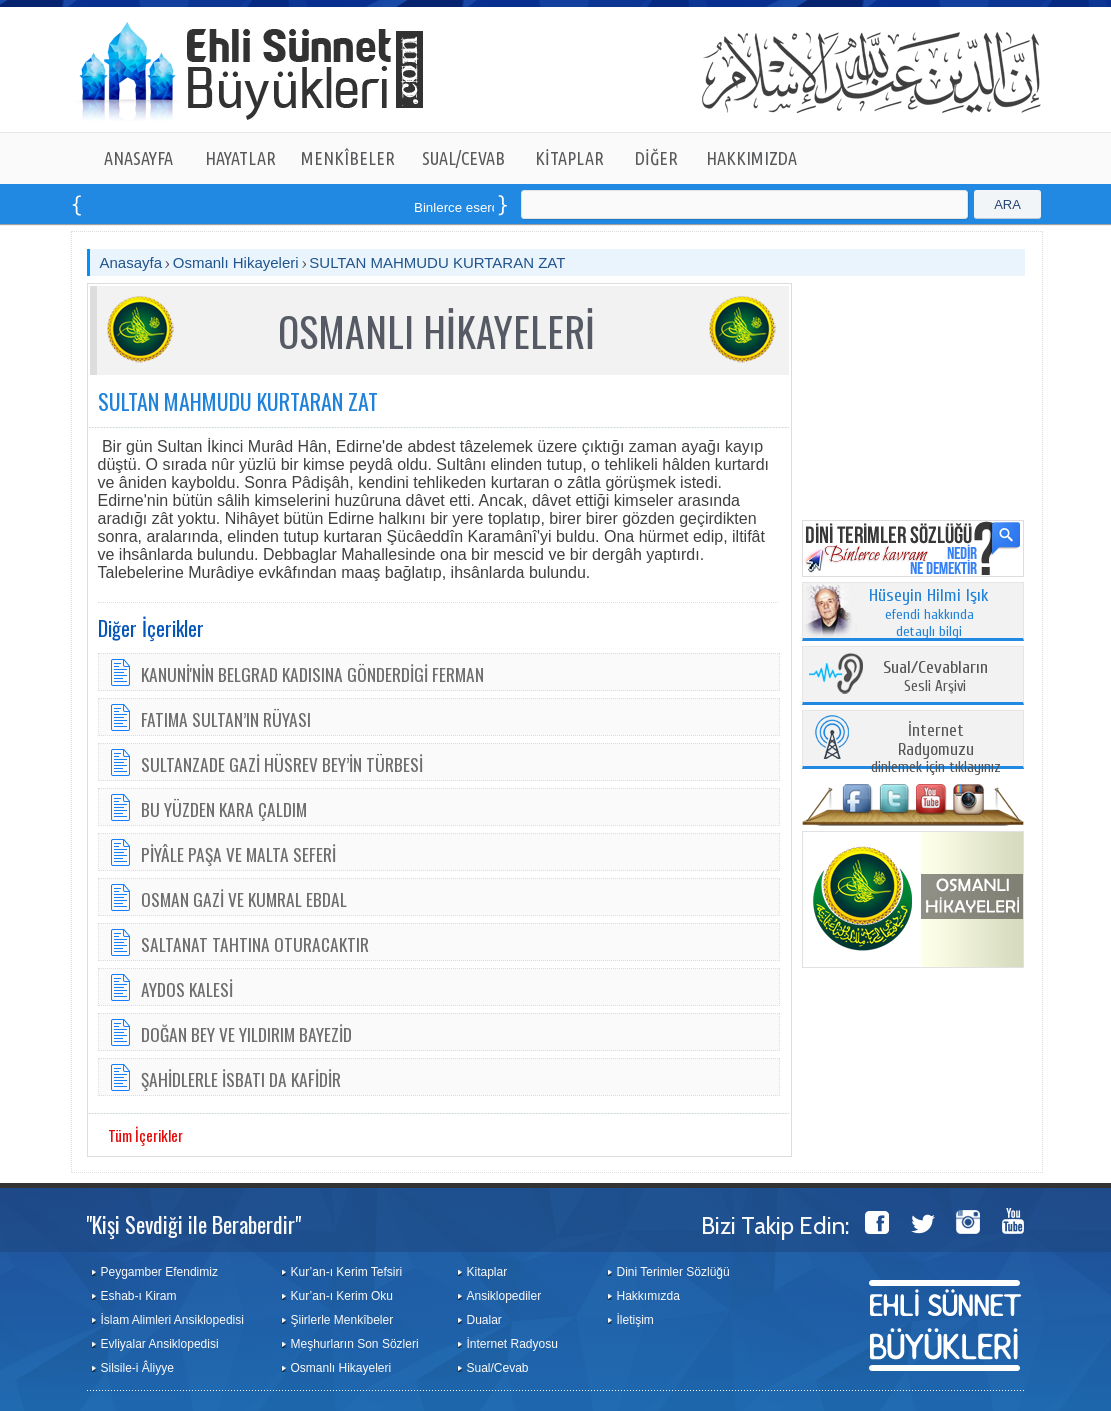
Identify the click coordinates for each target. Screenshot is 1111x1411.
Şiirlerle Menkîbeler (342, 1320)
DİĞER (656, 158)
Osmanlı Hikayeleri (236, 262)
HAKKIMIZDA (751, 158)
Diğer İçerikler (151, 628)
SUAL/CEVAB (463, 158)
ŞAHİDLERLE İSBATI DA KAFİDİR (241, 1079)
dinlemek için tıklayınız (936, 749)
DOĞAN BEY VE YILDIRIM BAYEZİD (246, 1034)
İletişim (635, 1320)
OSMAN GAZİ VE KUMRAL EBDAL (244, 899)
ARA (1007, 204)
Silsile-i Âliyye (137, 1368)
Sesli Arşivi (935, 677)
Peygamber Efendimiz (159, 1272)
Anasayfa (131, 262)
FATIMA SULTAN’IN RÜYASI (226, 719)
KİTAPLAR (569, 158)
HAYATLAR (240, 158)
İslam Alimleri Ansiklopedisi (172, 1320)
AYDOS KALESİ (187, 989)
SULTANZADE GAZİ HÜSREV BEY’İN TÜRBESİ (282, 764)
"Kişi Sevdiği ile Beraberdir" (193, 1224)
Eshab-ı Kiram (139, 1296)
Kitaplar (487, 1272)
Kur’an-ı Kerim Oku (342, 1296)
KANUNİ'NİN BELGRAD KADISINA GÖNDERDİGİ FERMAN (312, 674)
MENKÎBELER (348, 158)
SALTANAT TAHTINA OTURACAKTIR (255, 944)
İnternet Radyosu (512, 1344)
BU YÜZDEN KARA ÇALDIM (224, 809)
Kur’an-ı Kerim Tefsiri (347, 1272)
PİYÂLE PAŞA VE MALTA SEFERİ (238, 854)
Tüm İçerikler (145, 1135)
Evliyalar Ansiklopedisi (160, 1344)
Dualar (484, 1320)
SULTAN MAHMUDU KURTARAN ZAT (437, 262)
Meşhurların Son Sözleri (355, 1344)
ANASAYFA (138, 158)
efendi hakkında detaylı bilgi (929, 614)
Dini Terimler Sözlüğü (673, 1272)
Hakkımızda (648, 1296)
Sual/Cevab (498, 1368)
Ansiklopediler (504, 1296)
